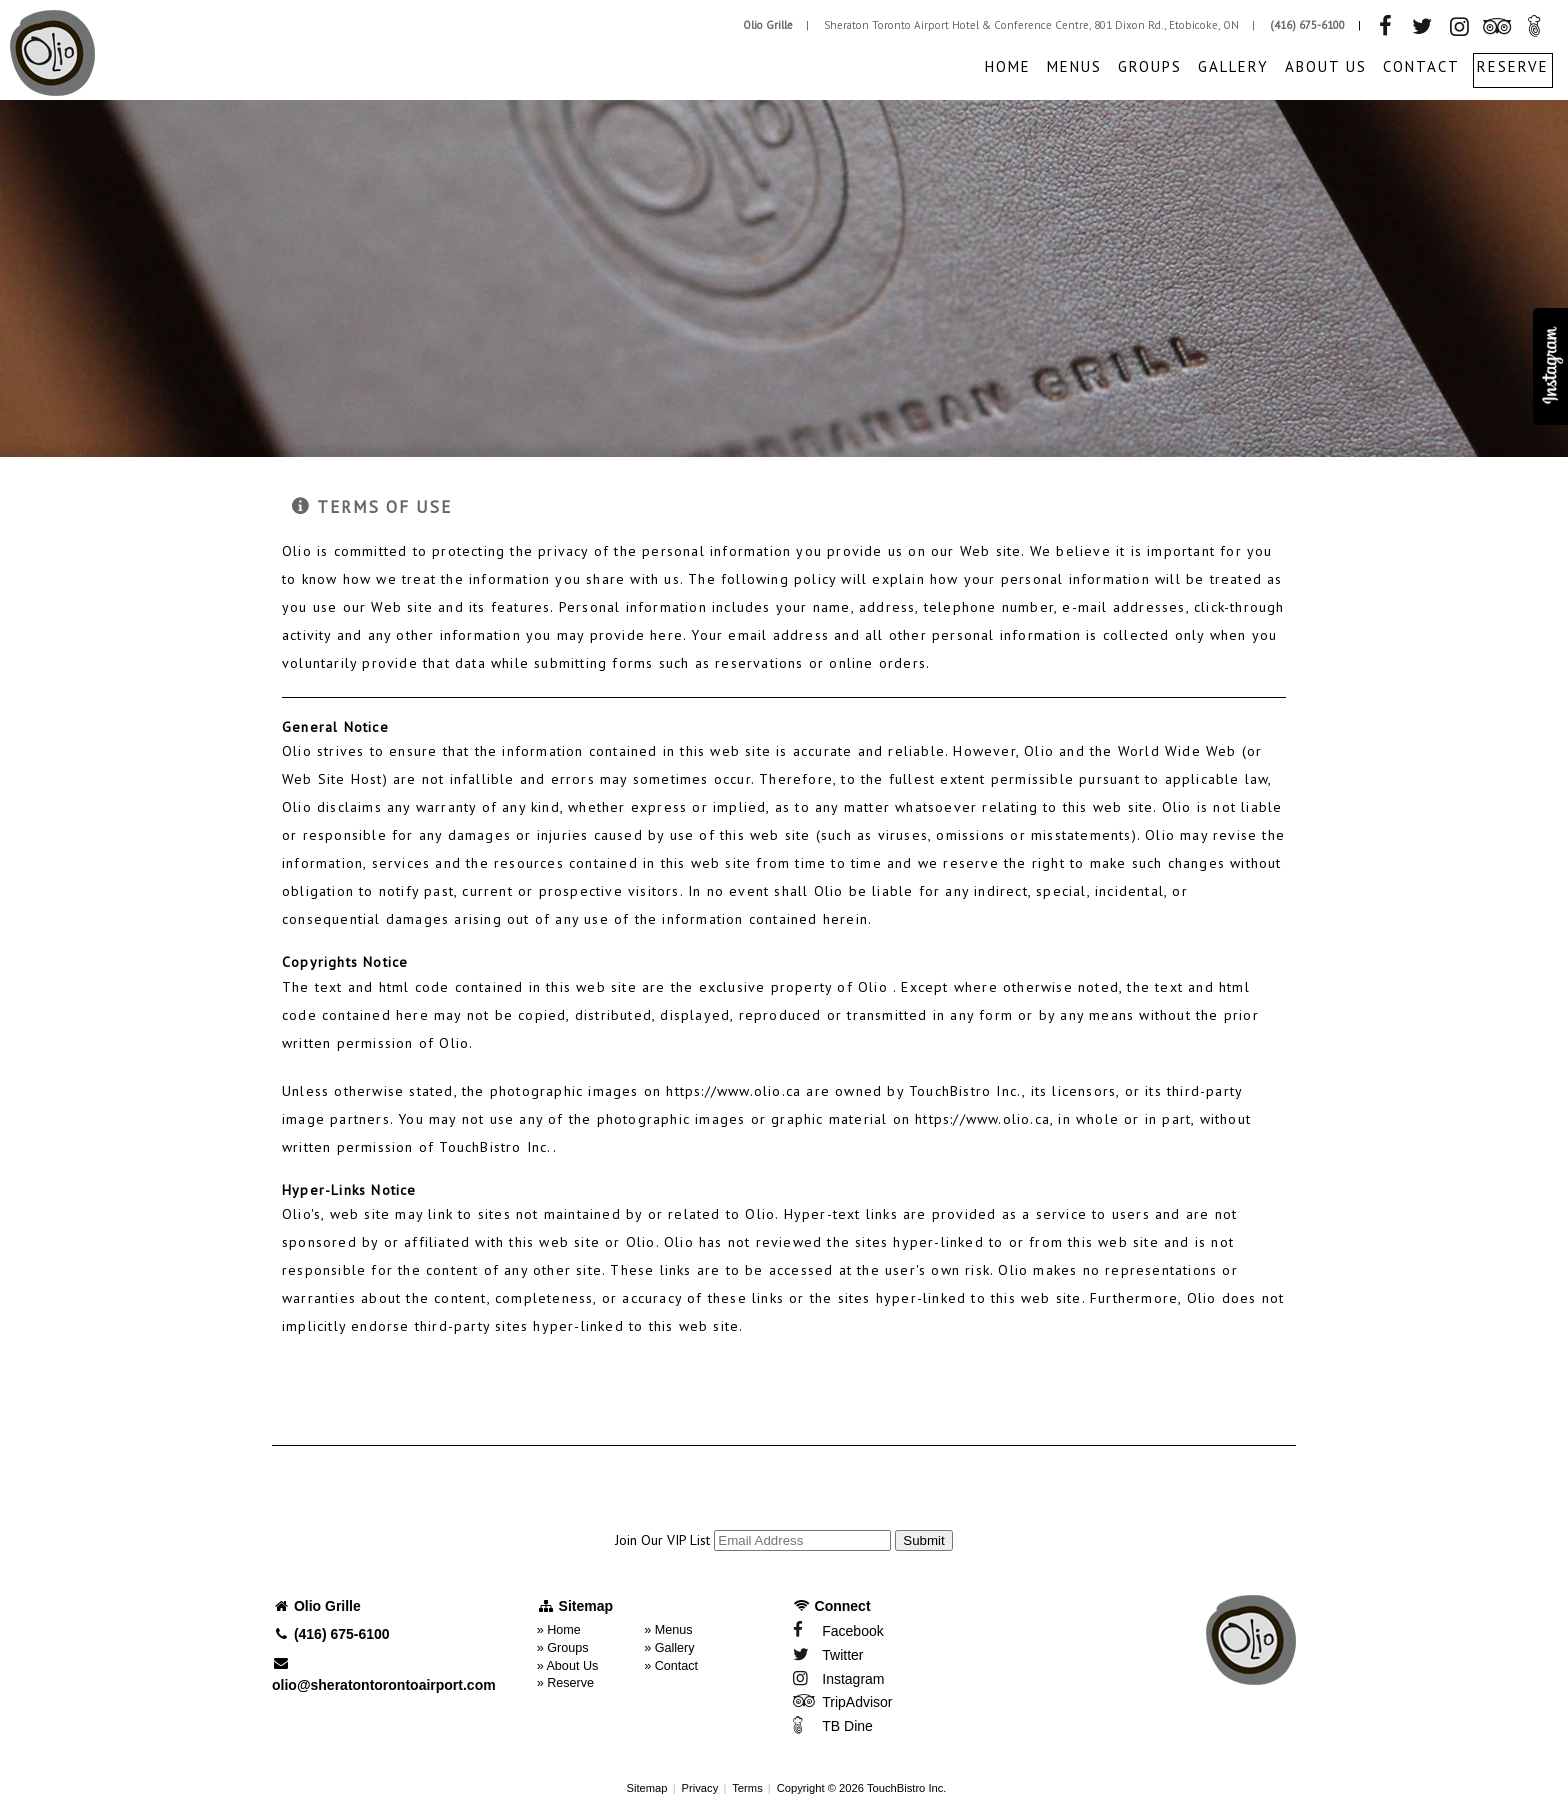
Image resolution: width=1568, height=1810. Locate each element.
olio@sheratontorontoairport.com (384, 1674)
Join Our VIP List (662, 1540)
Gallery (1233, 66)
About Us (1326, 66)
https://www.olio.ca (733, 1091)
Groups (1150, 66)
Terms (747, 1788)
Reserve (1513, 66)
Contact (1421, 66)
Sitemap (647, 1788)
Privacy (700, 1788)
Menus (1074, 66)
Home (1008, 66)
